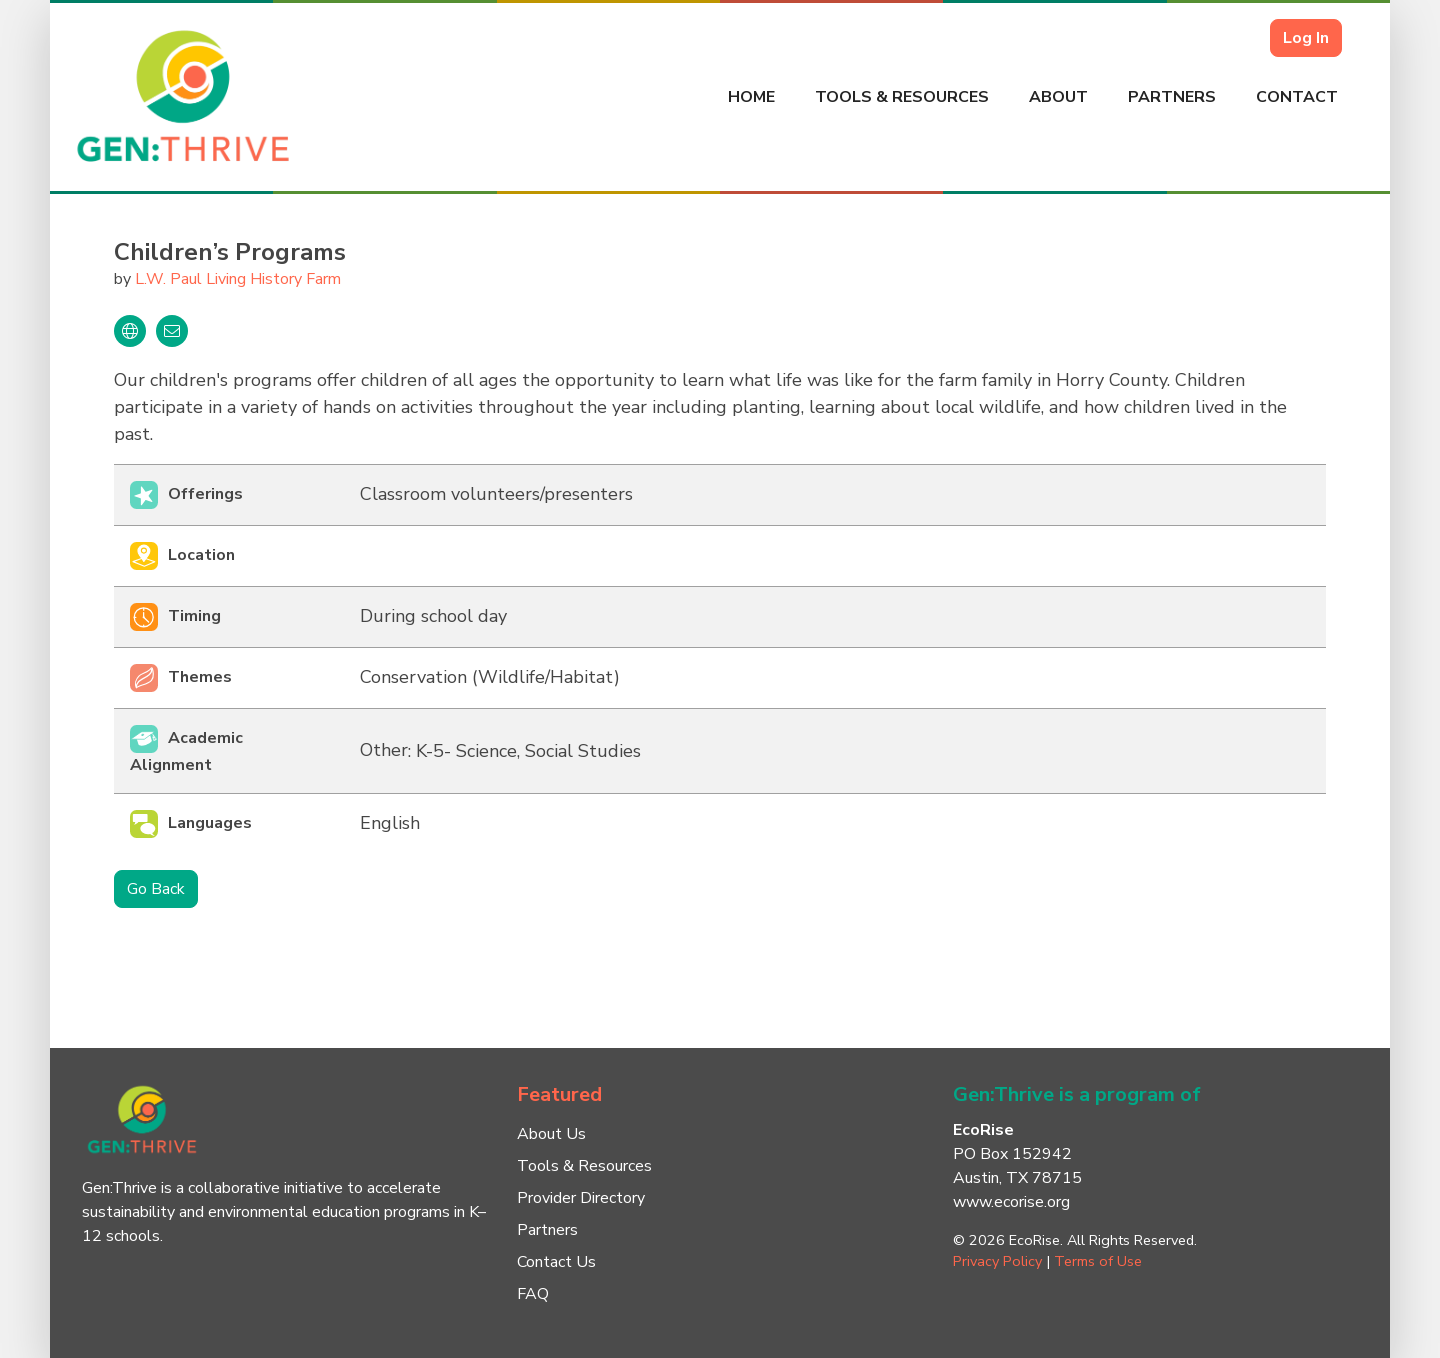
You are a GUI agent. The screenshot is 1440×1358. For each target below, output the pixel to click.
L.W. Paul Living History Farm (238, 279)
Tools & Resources (902, 97)
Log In (1306, 38)
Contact (1297, 97)
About (1058, 97)
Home (751, 97)
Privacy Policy (997, 1261)
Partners (1172, 97)
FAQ (533, 1294)
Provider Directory (581, 1198)
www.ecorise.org (1011, 1202)
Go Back (156, 889)
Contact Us (556, 1262)
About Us (551, 1134)
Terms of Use (1098, 1261)
